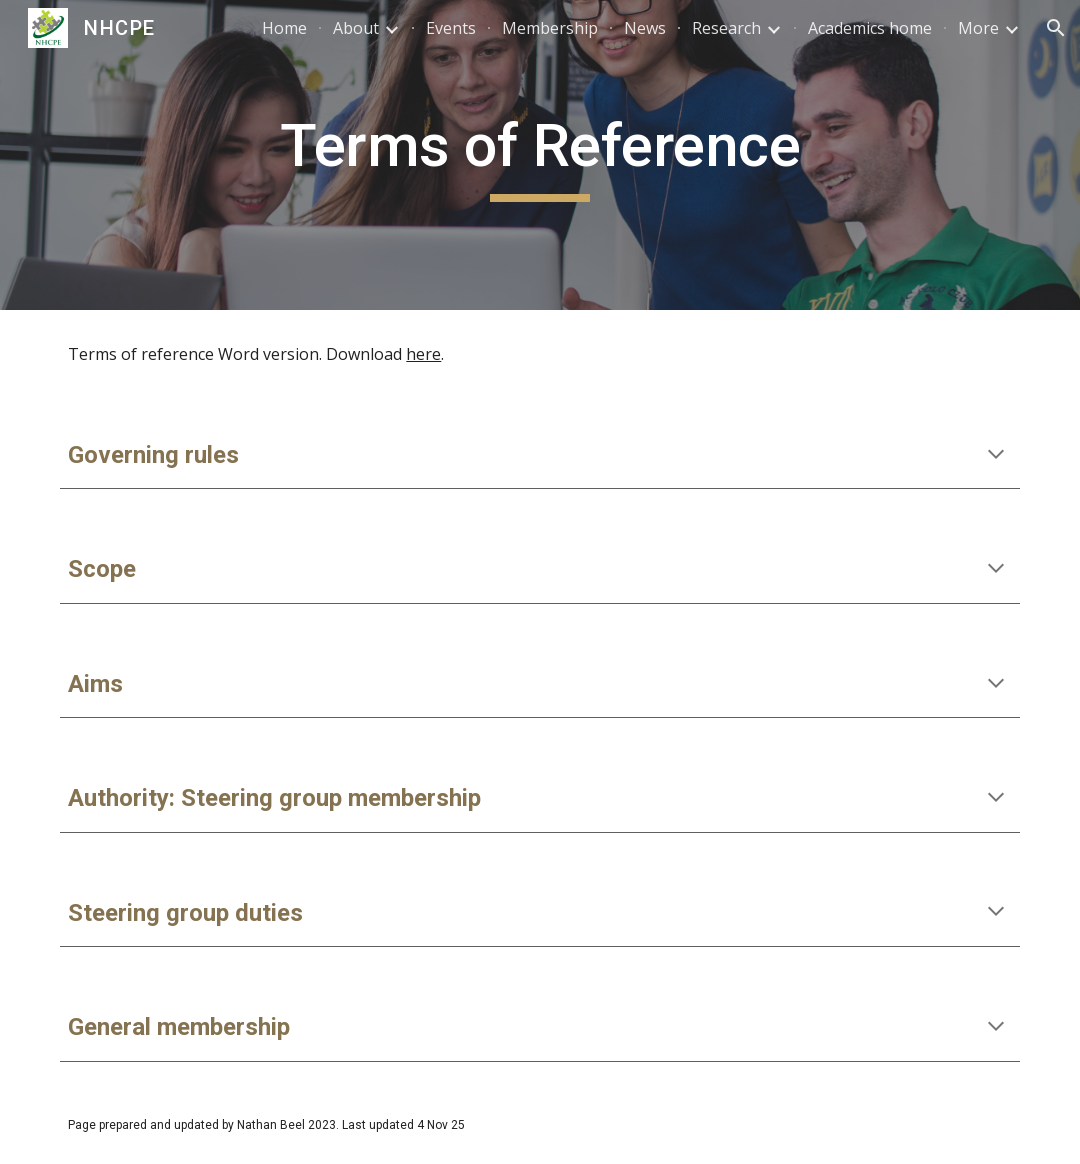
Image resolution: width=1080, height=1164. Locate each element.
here (423, 354)
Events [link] (451, 28)
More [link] (978, 28)
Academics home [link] (870, 28)
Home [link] (284, 28)
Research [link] (726, 28)
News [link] (645, 28)
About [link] (356, 28)
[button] (1056, 28)
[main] (539, 155)
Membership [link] (550, 28)
